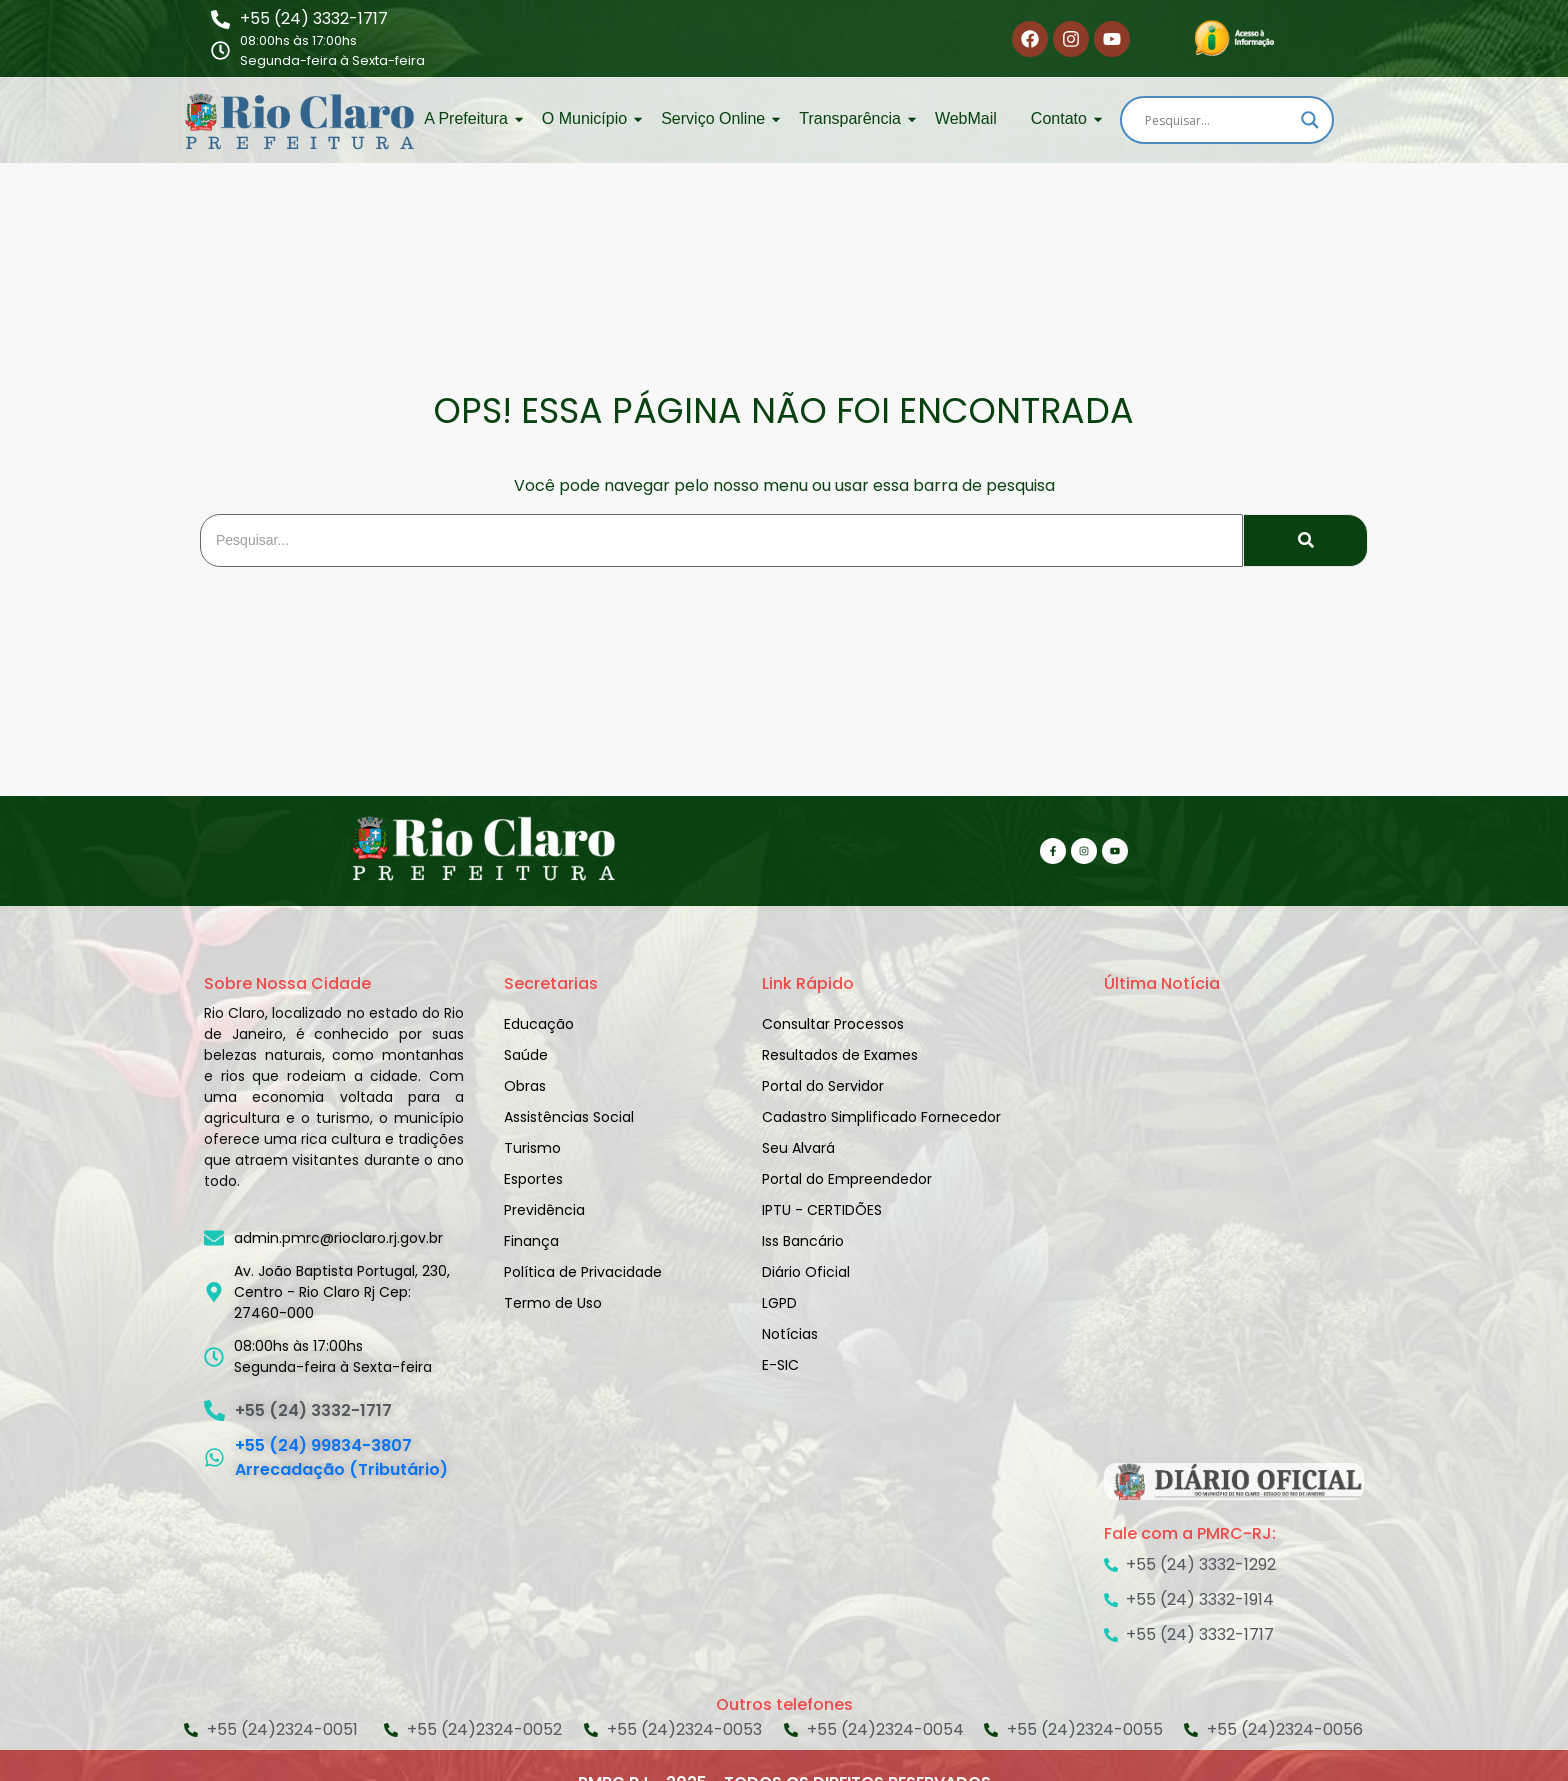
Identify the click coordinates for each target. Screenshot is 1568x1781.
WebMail (966, 118)
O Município (588, 118)
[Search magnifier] (1310, 120)
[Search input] (1218, 120)
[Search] (721, 540)
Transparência (853, 118)
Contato (1062, 118)
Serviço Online (716, 118)
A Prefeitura (469, 118)
